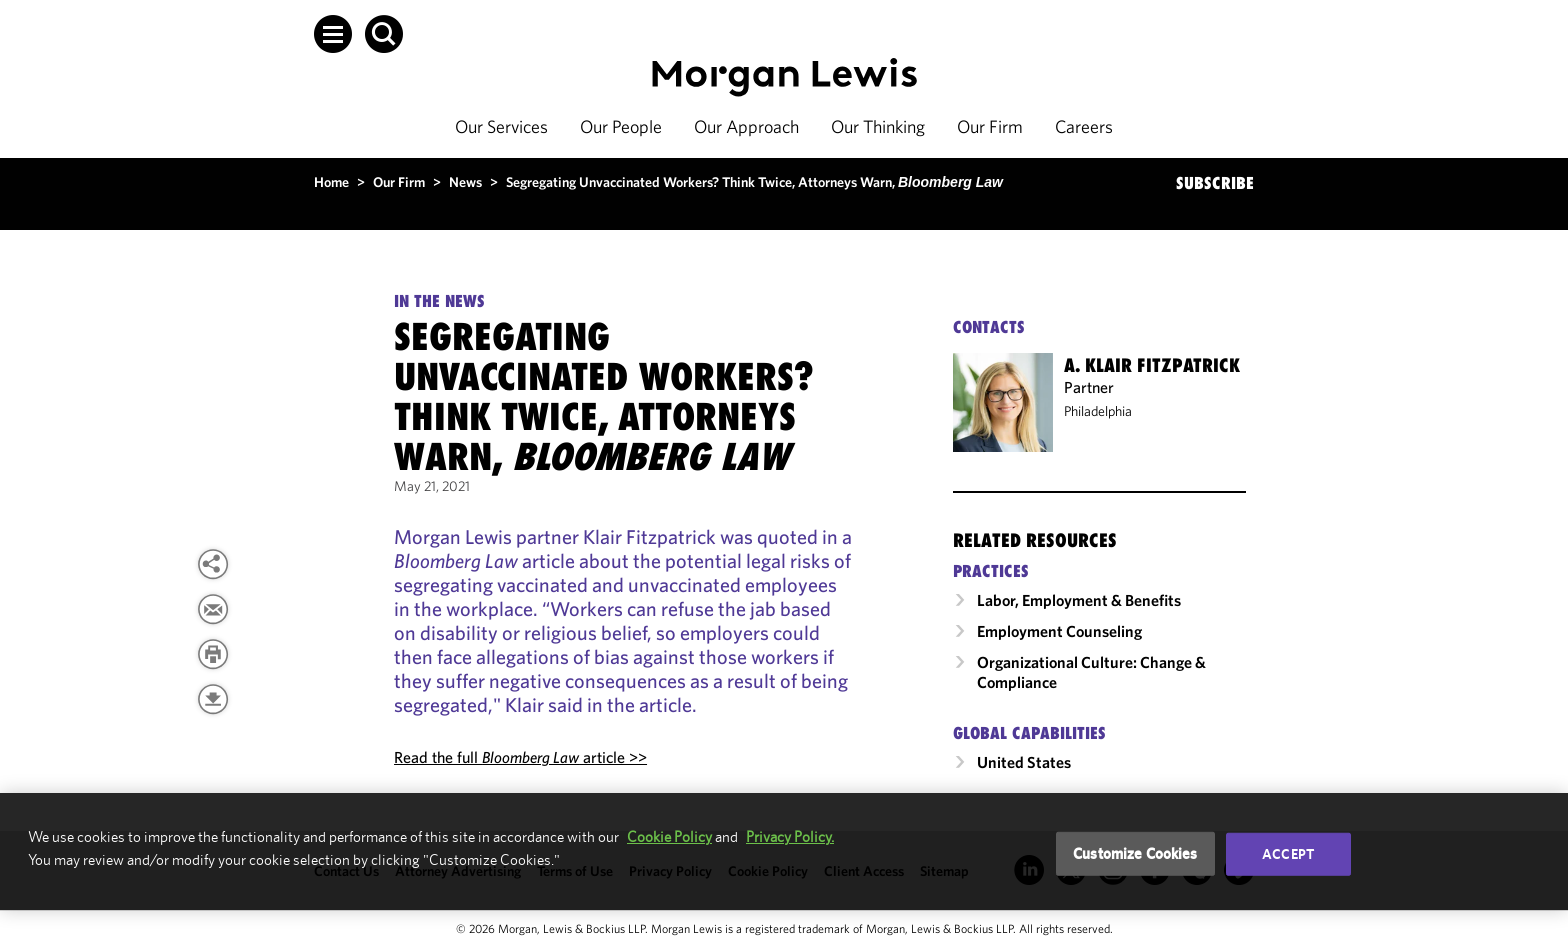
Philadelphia (1098, 411)
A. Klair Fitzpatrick (1152, 365)
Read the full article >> (520, 757)
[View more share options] (213, 564)
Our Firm (990, 126)
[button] (333, 34)
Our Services (501, 126)
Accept (1288, 854)
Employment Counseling (1059, 631)
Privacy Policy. (790, 836)
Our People (621, 126)
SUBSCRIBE (1215, 183)
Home (331, 182)
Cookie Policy (669, 836)
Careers (1084, 126)
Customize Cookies (1135, 853)
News (465, 182)
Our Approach (746, 126)
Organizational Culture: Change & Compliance (1091, 672)
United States (1024, 762)
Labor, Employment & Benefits (1079, 600)
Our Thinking (878, 126)
